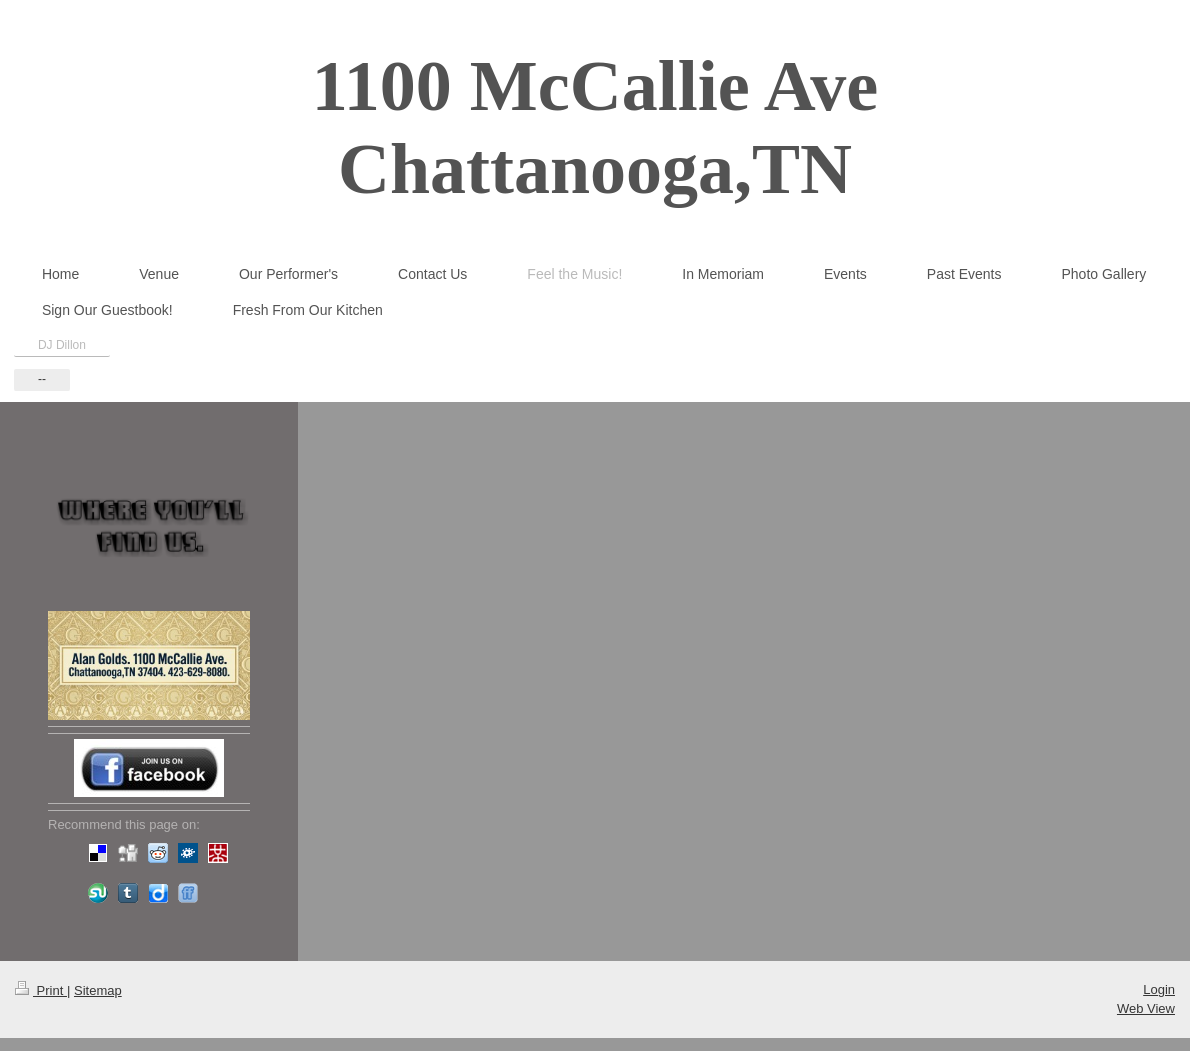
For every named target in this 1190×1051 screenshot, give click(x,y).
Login (1159, 989)
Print (41, 990)
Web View (1146, 1008)
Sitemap (98, 990)
